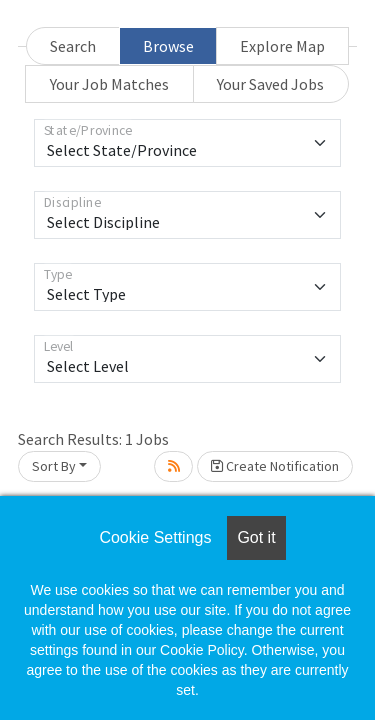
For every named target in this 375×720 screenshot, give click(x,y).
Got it (256, 537)
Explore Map (282, 46)
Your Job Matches (109, 84)
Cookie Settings (155, 537)
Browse (168, 46)
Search (73, 46)
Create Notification (275, 466)
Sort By (54, 466)
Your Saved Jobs (270, 84)
